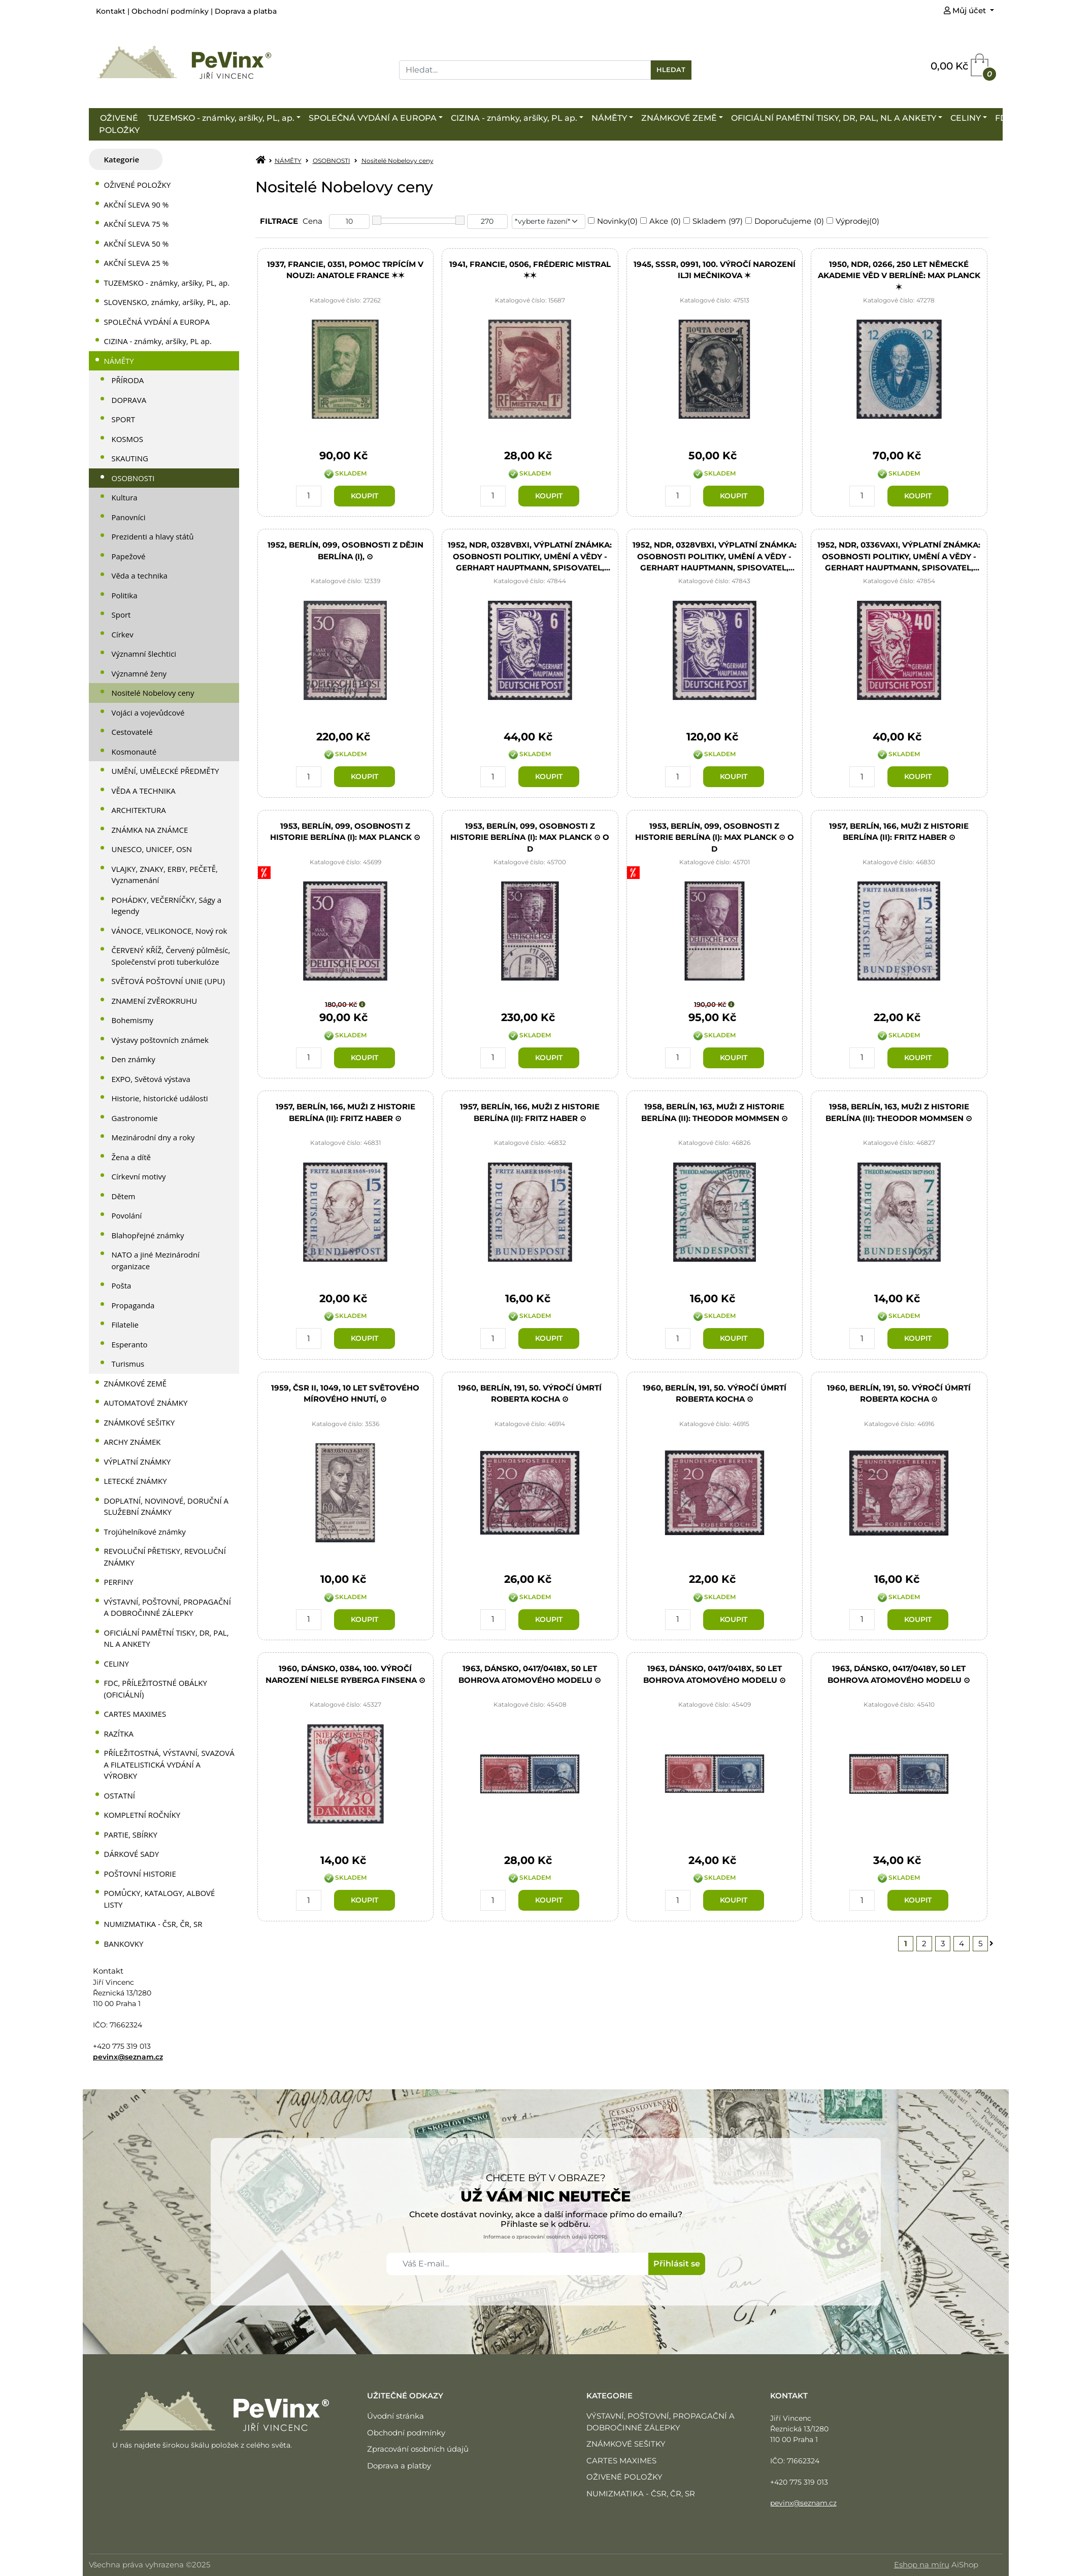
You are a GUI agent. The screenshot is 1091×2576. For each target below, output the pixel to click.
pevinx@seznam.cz (128, 2056)
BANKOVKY (124, 1944)
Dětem (124, 1196)
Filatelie (125, 1324)
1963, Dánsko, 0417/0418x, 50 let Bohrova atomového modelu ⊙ (529, 1675)
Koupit (364, 495)
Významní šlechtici (144, 654)
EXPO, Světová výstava (151, 1079)
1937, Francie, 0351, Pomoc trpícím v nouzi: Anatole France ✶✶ (345, 270)
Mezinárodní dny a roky (153, 1137)
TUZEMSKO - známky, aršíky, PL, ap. (221, 118)
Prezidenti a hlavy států (153, 536)
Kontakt (110, 11)
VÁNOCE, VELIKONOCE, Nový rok (169, 931)
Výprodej (852, 221)
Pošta (121, 1285)
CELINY (965, 118)
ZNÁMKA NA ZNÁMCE (150, 830)
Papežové (129, 556)
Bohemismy (133, 1020)
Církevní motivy (139, 1176)
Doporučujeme (782, 221)
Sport (121, 614)
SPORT (123, 419)
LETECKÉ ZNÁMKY (135, 1481)
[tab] (125, 160)
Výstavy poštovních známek (160, 1040)
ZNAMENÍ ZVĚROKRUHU (154, 1001)
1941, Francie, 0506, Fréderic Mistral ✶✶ (530, 270)
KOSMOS (127, 439)
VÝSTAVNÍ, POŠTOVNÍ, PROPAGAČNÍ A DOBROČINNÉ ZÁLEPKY (167, 1607)
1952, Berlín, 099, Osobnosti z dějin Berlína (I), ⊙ (345, 551)
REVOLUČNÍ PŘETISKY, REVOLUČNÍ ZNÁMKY (165, 1557)
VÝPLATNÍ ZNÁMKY (137, 1461)
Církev (123, 634)
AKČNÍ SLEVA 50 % (136, 244)
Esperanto (130, 1344)
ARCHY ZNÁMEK (132, 1442)
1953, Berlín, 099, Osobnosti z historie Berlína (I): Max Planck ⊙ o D (529, 837)
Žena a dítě (131, 1157)
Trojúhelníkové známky (145, 1532)
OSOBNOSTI (133, 478)
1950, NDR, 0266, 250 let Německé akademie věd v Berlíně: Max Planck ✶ (899, 275)
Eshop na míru (921, 2564)
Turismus (128, 1364)
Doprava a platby (399, 2465)
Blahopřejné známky (148, 1235)
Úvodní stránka (395, 2416)
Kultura (125, 497)
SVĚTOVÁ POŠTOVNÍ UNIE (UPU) (168, 981)
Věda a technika (140, 575)
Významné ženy (139, 673)
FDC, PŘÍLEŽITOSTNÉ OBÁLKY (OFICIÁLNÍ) (155, 1689)
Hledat (670, 69)
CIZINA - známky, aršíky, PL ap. (514, 118)
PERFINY (119, 1582)
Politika (125, 595)
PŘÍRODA (128, 380)
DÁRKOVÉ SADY (131, 1854)
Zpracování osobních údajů (418, 2449)
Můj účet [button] (966, 10)
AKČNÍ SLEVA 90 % (136, 204)
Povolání (127, 1215)
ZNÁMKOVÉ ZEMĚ (679, 118)
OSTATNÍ (119, 1795)
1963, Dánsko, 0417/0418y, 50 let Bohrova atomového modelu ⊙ (899, 1675)
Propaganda (133, 1305)
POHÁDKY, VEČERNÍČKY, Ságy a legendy (167, 906)
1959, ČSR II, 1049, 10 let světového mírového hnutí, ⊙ (345, 1394)
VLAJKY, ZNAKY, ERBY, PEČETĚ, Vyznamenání (165, 875)
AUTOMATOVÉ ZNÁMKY (146, 1403)
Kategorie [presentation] (122, 159)
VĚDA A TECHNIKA (144, 791)
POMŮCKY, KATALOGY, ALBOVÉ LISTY (159, 1899)
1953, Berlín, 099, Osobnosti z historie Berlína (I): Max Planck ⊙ (345, 832)
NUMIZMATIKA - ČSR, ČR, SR (153, 1924)
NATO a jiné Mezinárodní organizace (156, 1260)
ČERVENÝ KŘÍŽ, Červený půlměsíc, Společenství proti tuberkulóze (171, 956)
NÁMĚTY (609, 118)
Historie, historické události (160, 1098)
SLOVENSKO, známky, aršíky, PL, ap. (167, 302)
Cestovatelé (132, 732)
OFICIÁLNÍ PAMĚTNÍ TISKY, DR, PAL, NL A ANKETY (833, 118)
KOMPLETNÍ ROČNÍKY (142, 1815)
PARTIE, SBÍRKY (130, 1834)
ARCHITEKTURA (139, 810)
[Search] (525, 70)
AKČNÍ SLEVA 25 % (136, 263)
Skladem (709, 221)
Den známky (133, 1059)
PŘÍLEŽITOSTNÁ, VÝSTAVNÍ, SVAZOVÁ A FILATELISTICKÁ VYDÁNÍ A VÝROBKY (169, 1764)
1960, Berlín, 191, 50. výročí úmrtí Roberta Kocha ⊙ (530, 1394)
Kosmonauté (134, 752)
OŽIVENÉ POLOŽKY (119, 124)
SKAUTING (130, 458)
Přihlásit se (676, 2263)
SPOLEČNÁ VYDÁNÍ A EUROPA (373, 118)
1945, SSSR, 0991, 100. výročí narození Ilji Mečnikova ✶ (715, 270)
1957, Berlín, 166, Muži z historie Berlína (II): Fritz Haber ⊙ (899, 832)
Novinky (612, 221)
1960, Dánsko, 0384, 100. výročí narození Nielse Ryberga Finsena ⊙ (345, 1675)
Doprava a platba (246, 11)
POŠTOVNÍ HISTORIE (140, 1874)
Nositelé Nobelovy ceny (153, 693)
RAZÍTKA (119, 1733)
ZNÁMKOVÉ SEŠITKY (139, 1422)
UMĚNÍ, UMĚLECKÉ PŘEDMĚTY (165, 771)
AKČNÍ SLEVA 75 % (136, 224)
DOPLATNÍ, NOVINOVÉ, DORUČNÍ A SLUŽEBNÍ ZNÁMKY (166, 1506)
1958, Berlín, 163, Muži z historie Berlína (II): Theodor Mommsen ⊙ (714, 1113)
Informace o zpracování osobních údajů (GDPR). (545, 2236)
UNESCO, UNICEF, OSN (152, 849)
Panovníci (129, 517)
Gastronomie (135, 1118)
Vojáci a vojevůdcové (148, 712)
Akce (658, 221)
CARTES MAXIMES (135, 1714)
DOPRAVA (129, 400)
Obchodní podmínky (170, 11)
